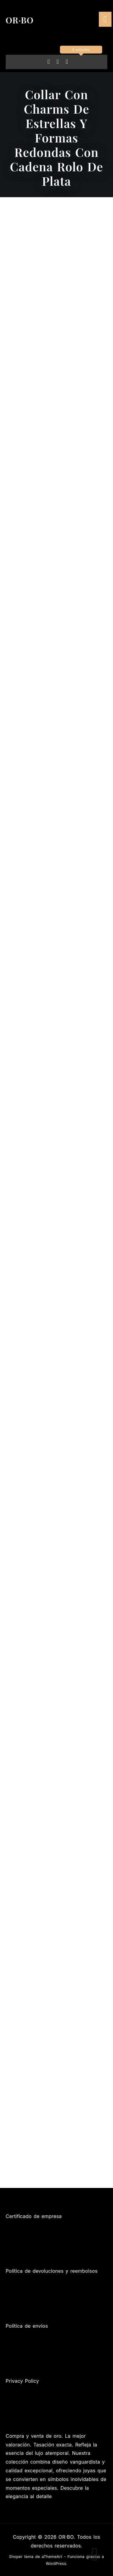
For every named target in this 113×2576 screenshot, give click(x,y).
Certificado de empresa (34, 2216)
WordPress (56, 2563)
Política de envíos (27, 2326)
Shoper (16, 2556)
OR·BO (20, 20)
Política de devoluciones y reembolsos (52, 2271)
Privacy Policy (22, 2381)
